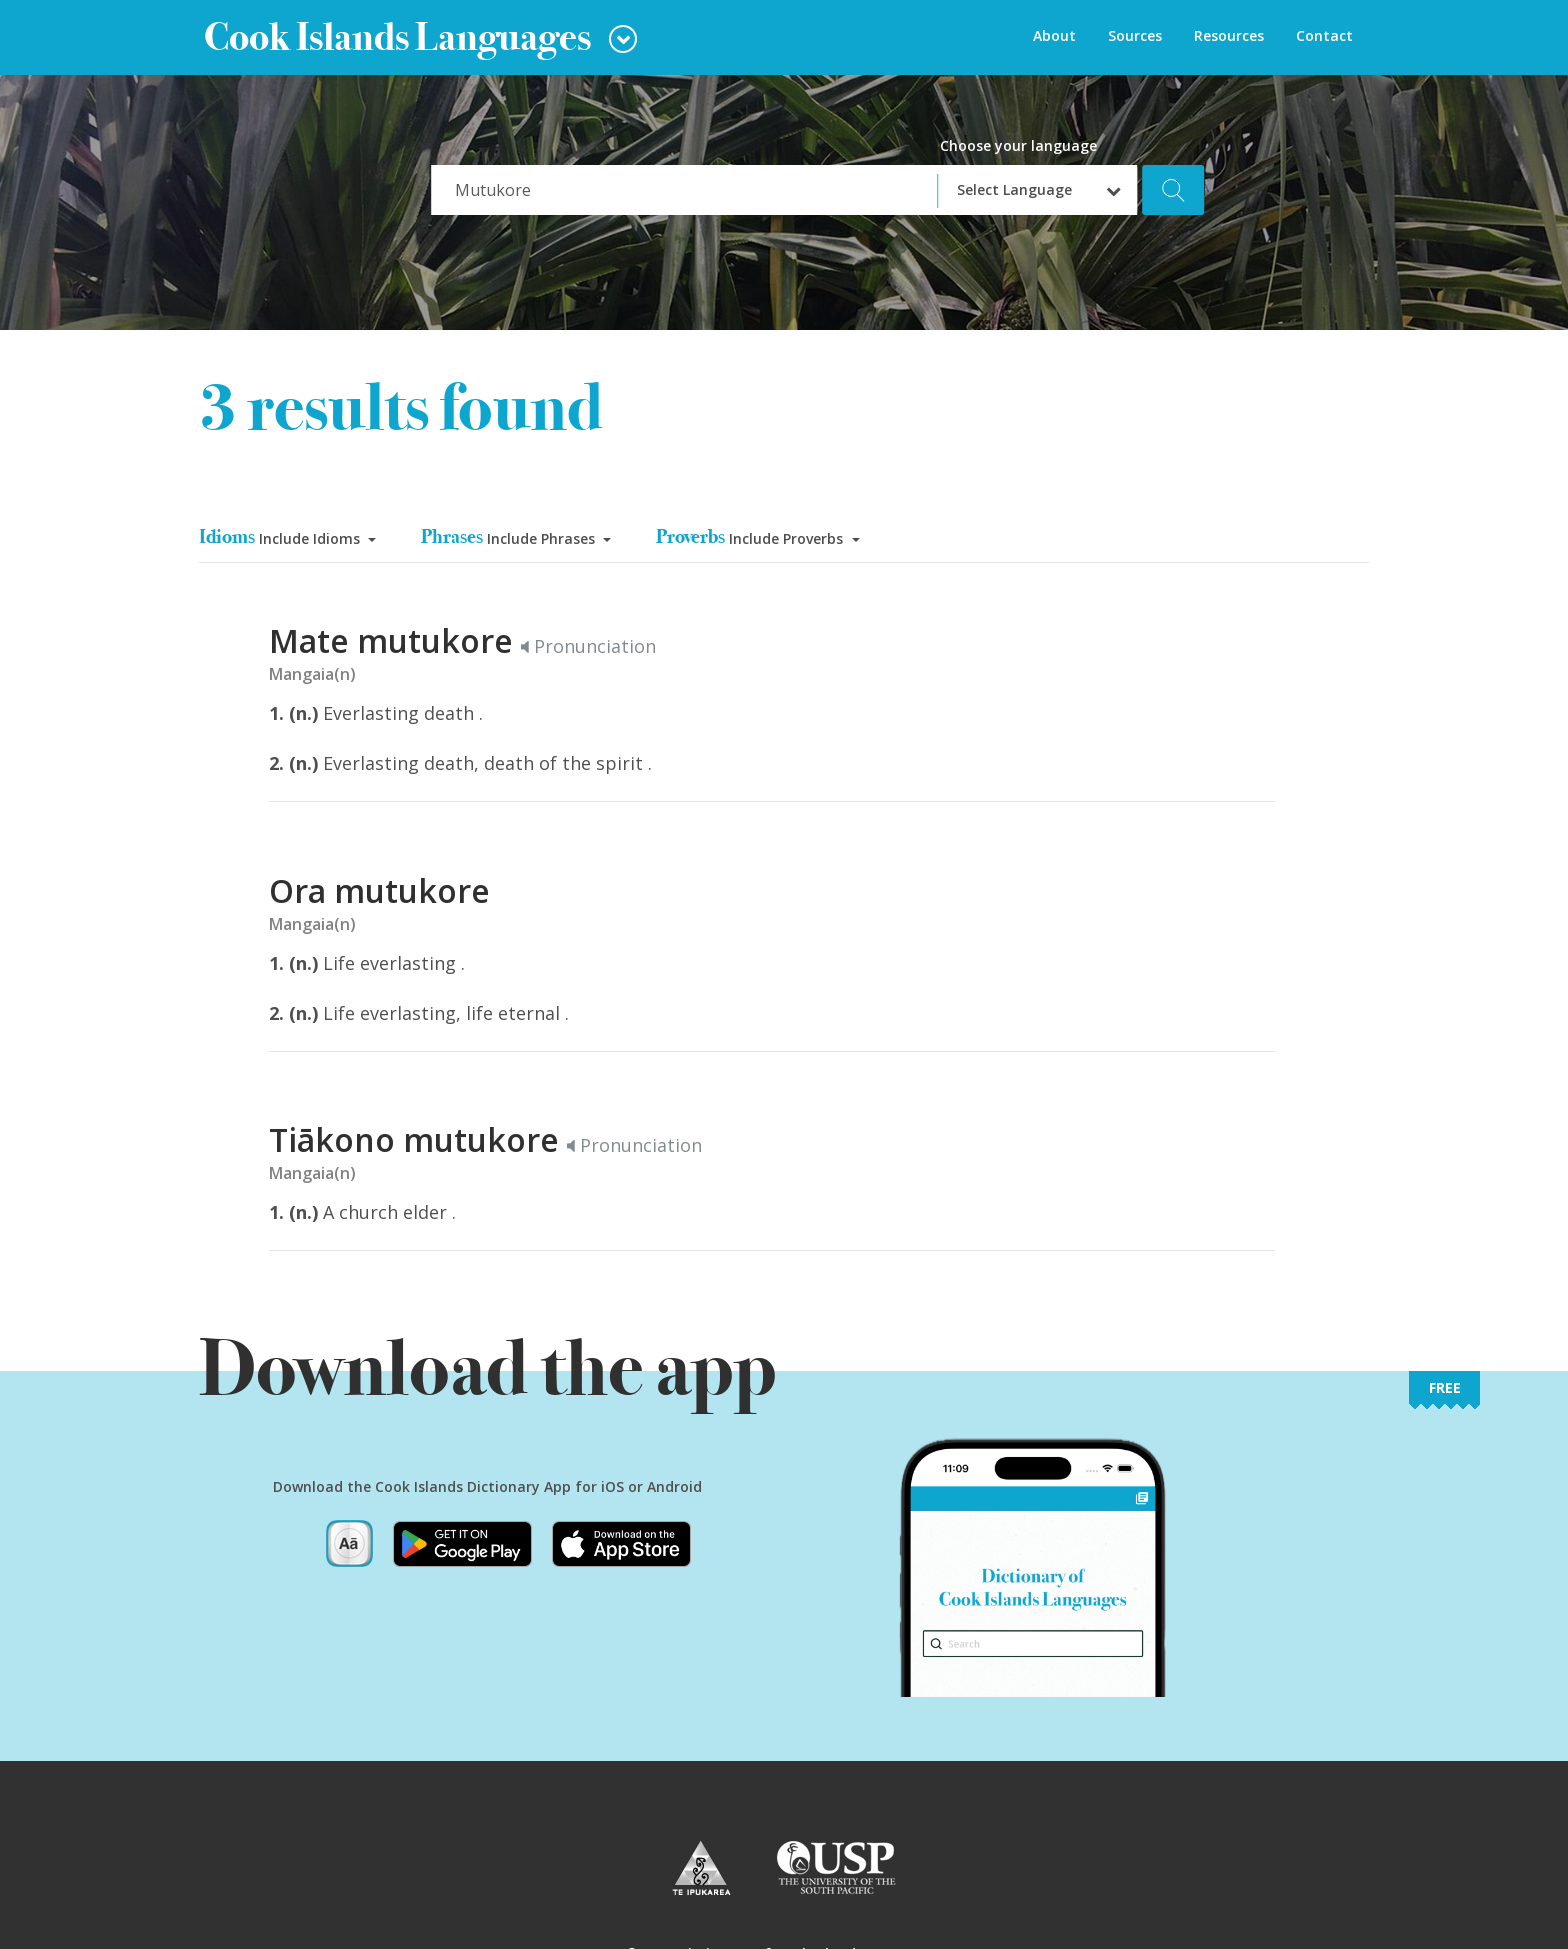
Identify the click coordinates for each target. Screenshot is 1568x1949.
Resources (1229, 35)
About (1054, 35)
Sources (1135, 35)
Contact (1324, 35)
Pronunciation (588, 646)
